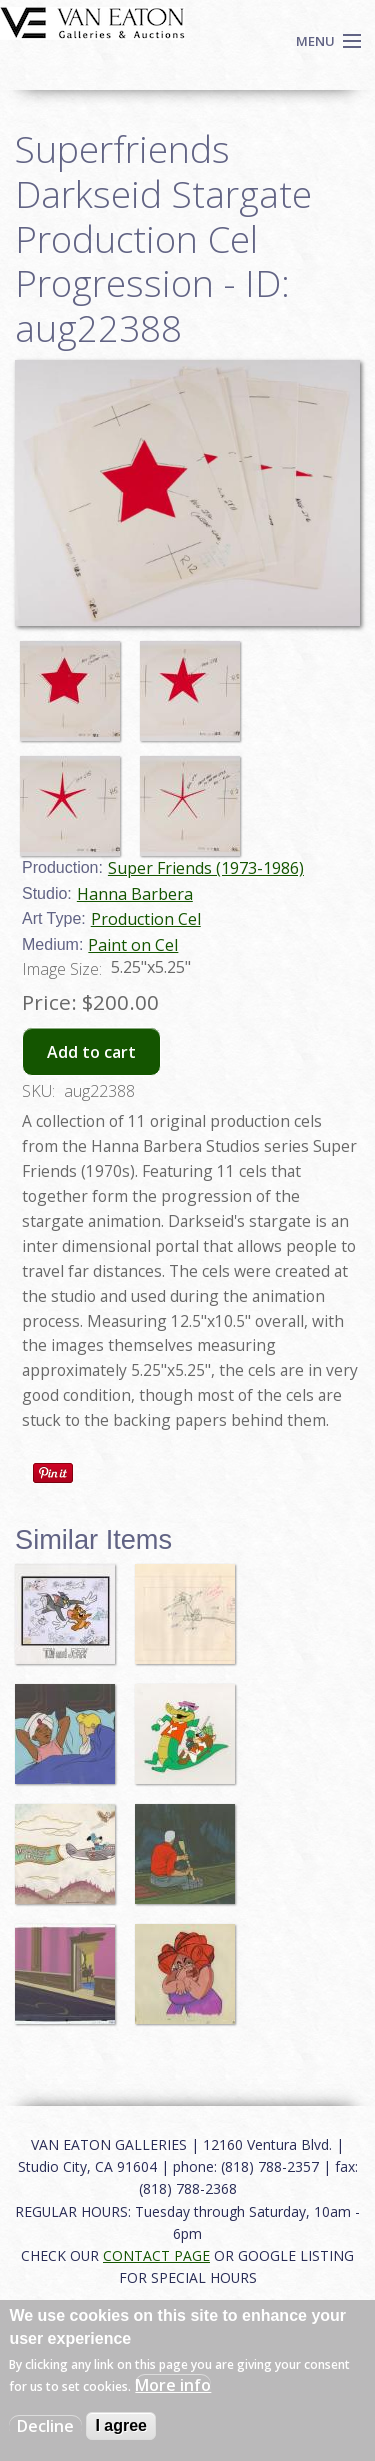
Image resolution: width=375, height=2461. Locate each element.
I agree (121, 2425)
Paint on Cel (133, 945)
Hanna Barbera (135, 894)
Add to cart (91, 1052)
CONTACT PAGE (156, 2255)
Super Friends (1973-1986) (206, 868)
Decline (45, 2426)
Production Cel (146, 919)
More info (173, 2385)
